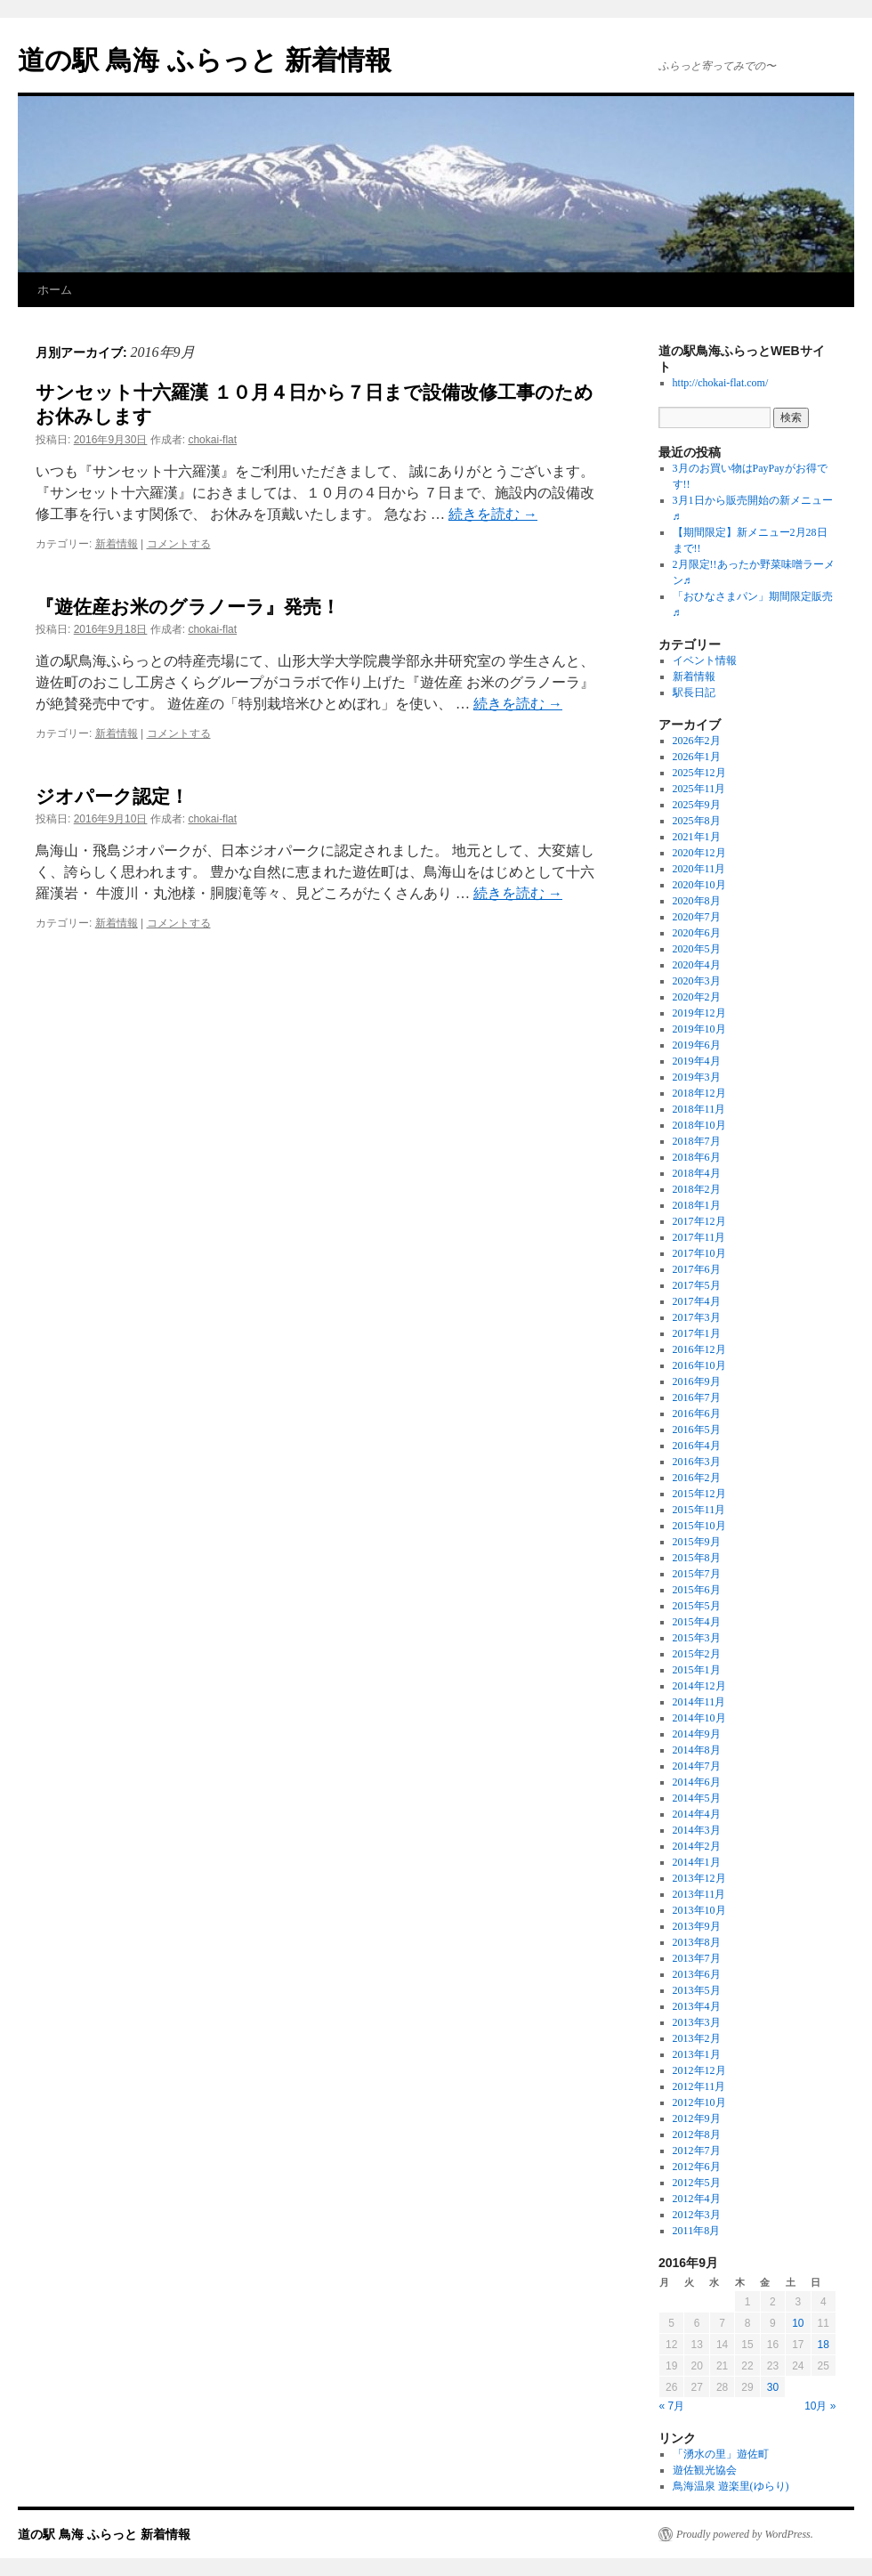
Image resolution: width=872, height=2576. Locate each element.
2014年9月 (697, 1734)
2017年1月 (697, 1333)
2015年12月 (699, 1493)
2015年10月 (699, 1525)
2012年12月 (699, 2070)
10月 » (820, 2406)
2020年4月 (697, 965)
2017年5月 (697, 1285)
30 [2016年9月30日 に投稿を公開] (773, 2387)
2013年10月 (699, 1910)
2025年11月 (699, 788)
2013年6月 (697, 1974)
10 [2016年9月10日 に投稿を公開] (797, 2323)
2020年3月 (697, 981)
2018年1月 (697, 1205)
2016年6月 (697, 1413)
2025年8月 (697, 820)
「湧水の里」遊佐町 (721, 2454)
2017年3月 (697, 1317)
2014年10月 (699, 1718)
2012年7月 (697, 2150)
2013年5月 (697, 1990)
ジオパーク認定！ (112, 796)
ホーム (54, 289)
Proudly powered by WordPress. (744, 2534)
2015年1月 (697, 1670)
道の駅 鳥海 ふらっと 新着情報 (205, 60)
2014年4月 (697, 1814)
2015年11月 (699, 1509)
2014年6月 (697, 1782)
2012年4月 (697, 2198)
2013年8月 (697, 1942)
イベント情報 (705, 660)
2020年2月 (697, 997)
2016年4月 (697, 1445)
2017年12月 (699, 1221)
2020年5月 (697, 949)
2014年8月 (697, 1750)
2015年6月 (697, 1590)
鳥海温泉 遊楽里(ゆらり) (731, 2486)
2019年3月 (697, 1077)
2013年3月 (697, 2022)
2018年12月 (699, 1093)
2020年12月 (699, 853)
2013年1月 (697, 2054)
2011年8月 (697, 2230)
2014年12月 (699, 1686)
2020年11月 (699, 869)
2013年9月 (697, 1926)
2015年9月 (697, 1541)
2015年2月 (697, 1654)
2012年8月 (697, 2134)
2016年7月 (697, 1397)
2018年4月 (697, 1173)
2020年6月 (697, 933)
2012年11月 (699, 2086)
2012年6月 (697, 2166)
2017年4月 (697, 1301)
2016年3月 (697, 1461)
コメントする (179, 544)
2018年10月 (699, 1125)
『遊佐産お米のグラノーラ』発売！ (188, 606)
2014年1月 (697, 1862)
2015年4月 (697, 1622)
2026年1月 (697, 756)
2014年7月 (697, 1766)
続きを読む (492, 514)
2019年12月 (699, 1013)
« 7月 (672, 2406)
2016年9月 (697, 1381)
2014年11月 (699, 1702)
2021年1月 (697, 836)
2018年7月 (697, 1141)
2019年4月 (697, 1061)
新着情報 (116, 544)
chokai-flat (212, 439)
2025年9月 (697, 804)
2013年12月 (699, 1878)
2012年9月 (697, 2118)
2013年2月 (697, 2038)
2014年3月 (697, 1830)
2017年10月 (699, 1253)
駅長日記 (694, 692)
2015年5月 (697, 1606)
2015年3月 (697, 1638)
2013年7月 (697, 1958)
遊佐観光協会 (705, 2470)
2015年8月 (697, 1557)
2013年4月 (697, 2006)
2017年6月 (697, 1269)
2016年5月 (697, 1429)
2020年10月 (699, 885)
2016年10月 (699, 1365)
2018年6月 (697, 1157)
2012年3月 (697, 2214)
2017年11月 (699, 1237)
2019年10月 (699, 1029)
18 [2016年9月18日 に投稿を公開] (823, 2344)
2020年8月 (697, 901)
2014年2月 (697, 1846)
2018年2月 (697, 1189)
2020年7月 (697, 917)
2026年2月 (697, 740)
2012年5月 (697, 2182)
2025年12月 (699, 772)
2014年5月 (697, 1798)
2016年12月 (699, 1349)
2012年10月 (699, 2102)
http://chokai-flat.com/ (721, 383)
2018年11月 (699, 1109)
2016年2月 (697, 1477)
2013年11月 (699, 1894)
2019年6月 (697, 1045)
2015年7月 (697, 1573)
